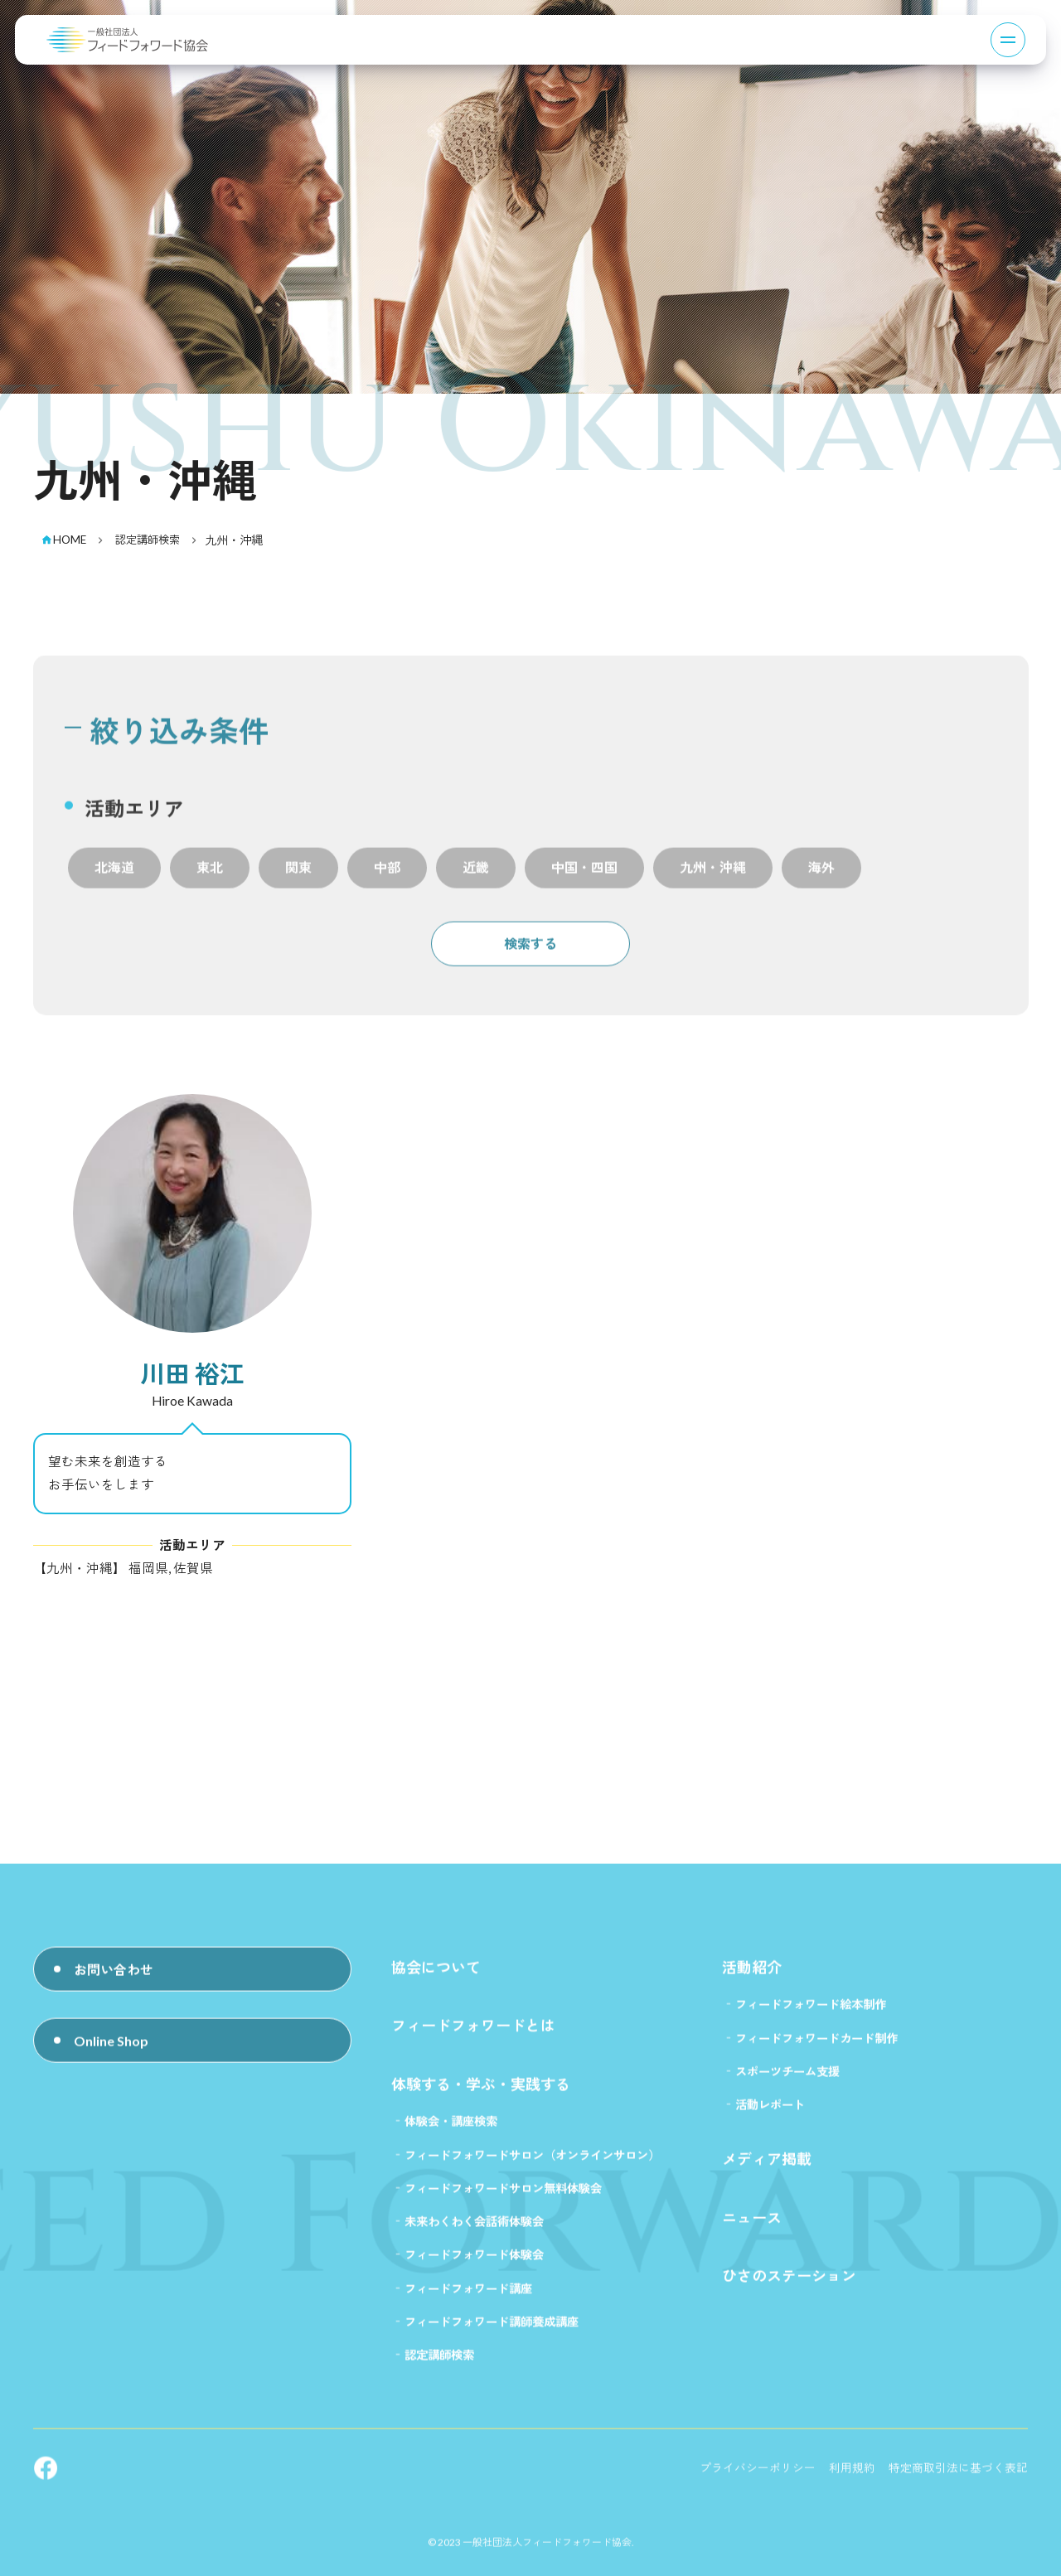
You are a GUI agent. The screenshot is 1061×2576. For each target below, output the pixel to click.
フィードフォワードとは (473, 2036)
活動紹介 (752, 1977)
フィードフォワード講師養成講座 (492, 2333)
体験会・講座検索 (451, 2132)
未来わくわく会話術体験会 (474, 2232)
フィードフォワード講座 (468, 2299)
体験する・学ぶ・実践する (480, 2094)
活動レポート (770, 2116)
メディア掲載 (766, 2170)
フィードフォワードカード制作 (816, 2048)
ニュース (752, 2228)
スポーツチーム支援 (787, 2082)
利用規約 (852, 2479)
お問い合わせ (113, 1982)
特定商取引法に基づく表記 (958, 2479)
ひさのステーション (789, 2287)
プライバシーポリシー (758, 2479)
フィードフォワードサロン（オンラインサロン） (532, 2165)
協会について (436, 1977)
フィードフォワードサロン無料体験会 (503, 2198)
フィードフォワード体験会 (474, 2266)
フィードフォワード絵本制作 (810, 2015)
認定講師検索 (439, 2366)
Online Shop (111, 2058)
